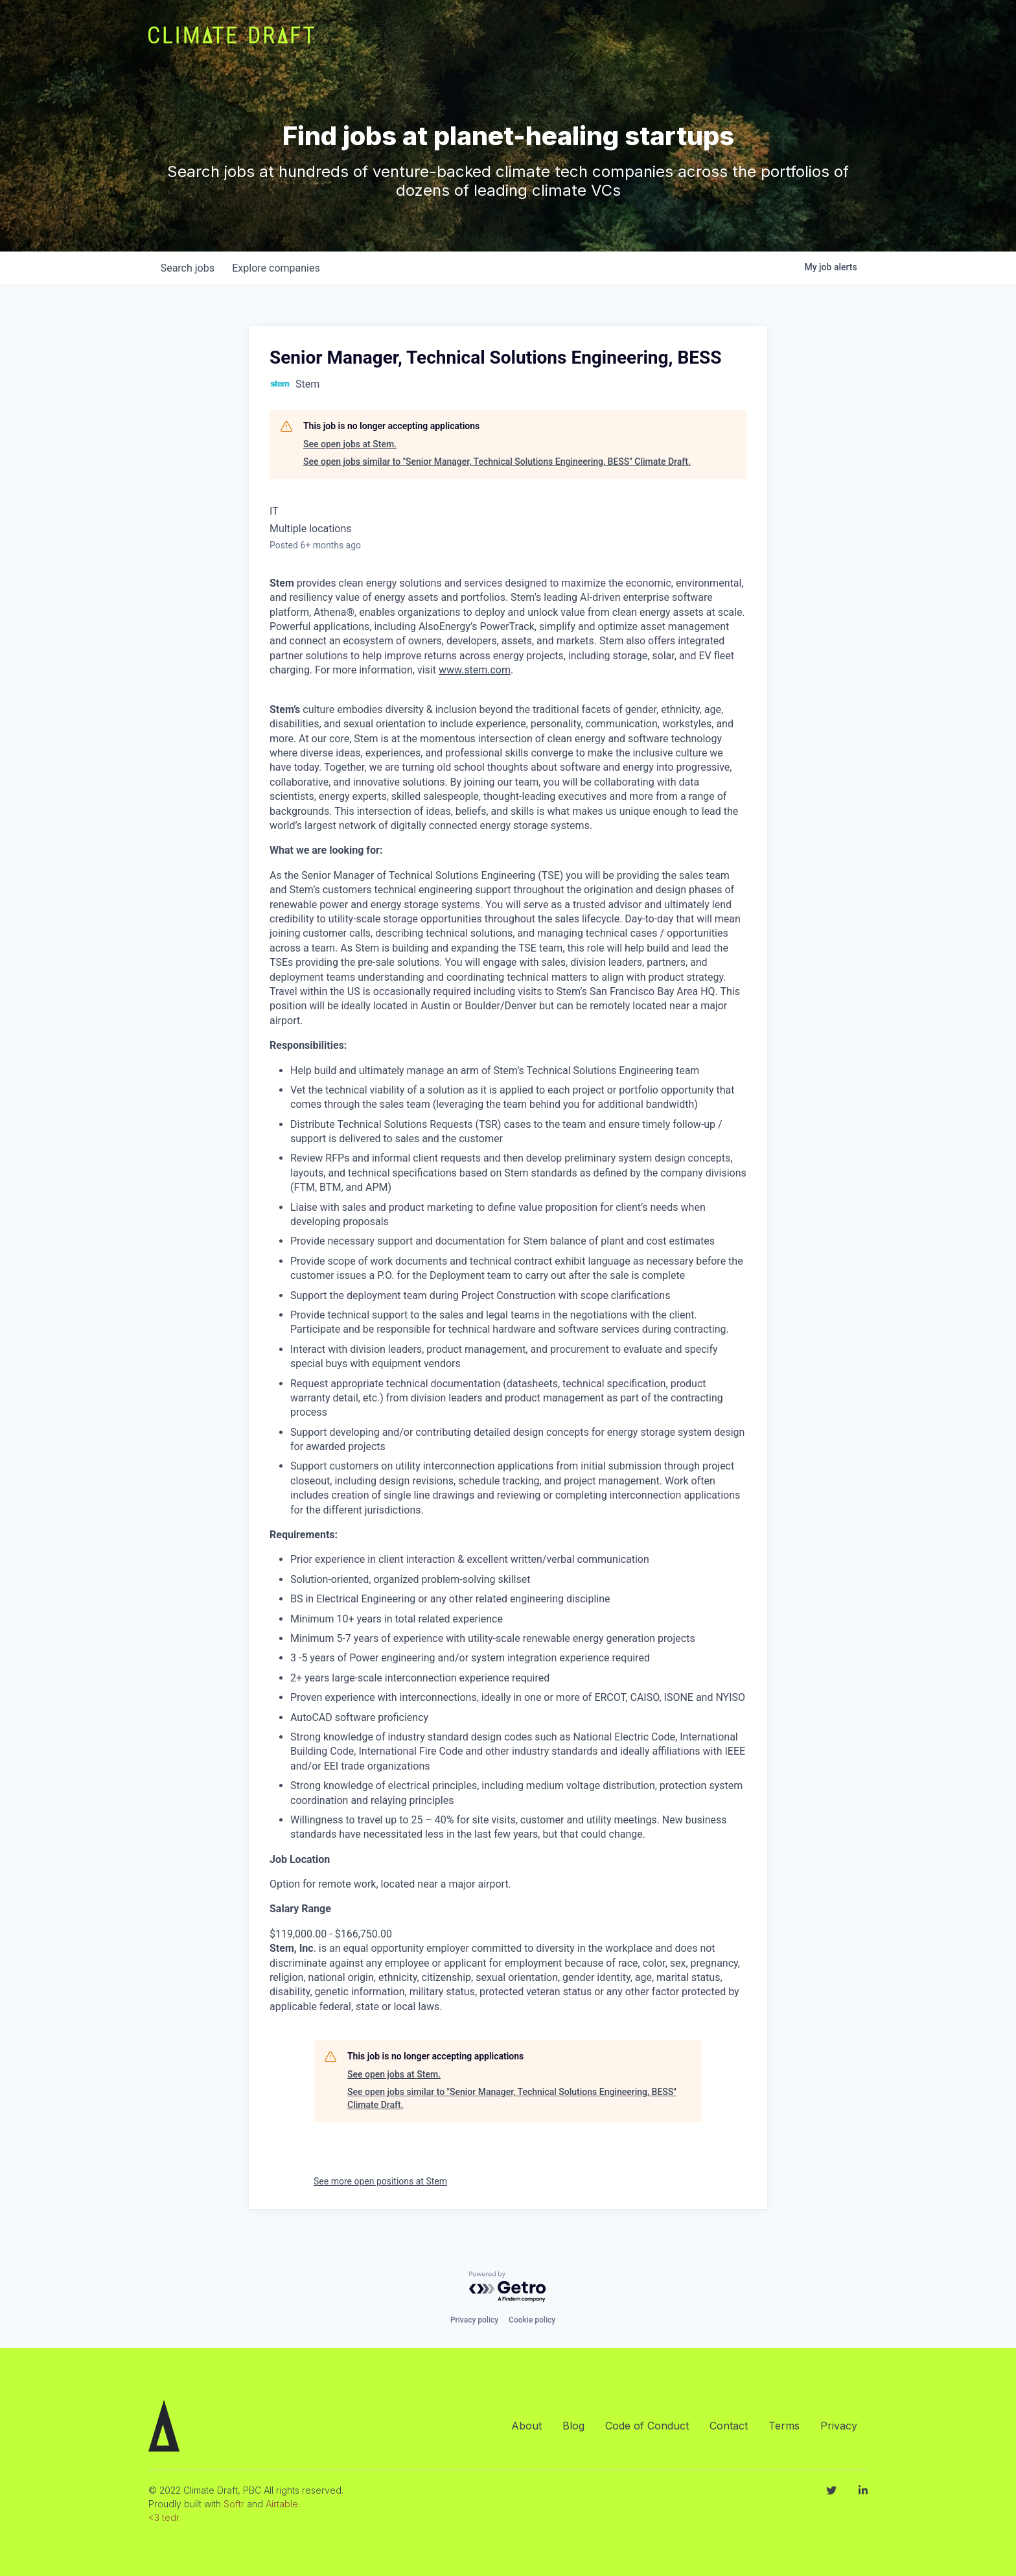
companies (280, 268)
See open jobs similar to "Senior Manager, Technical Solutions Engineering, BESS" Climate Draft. (497, 461)
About (526, 2425)
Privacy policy (474, 2319)
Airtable (282, 2503)
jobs (189, 268)
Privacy (838, 2425)
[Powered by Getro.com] (508, 2287)
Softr (234, 2503)
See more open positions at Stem (380, 2181)
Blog (573, 2425)
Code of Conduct (647, 2425)
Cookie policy (532, 2319)
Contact (729, 2425)
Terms (784, 2425)
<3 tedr (163, 2517)
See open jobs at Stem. (350, 444)
